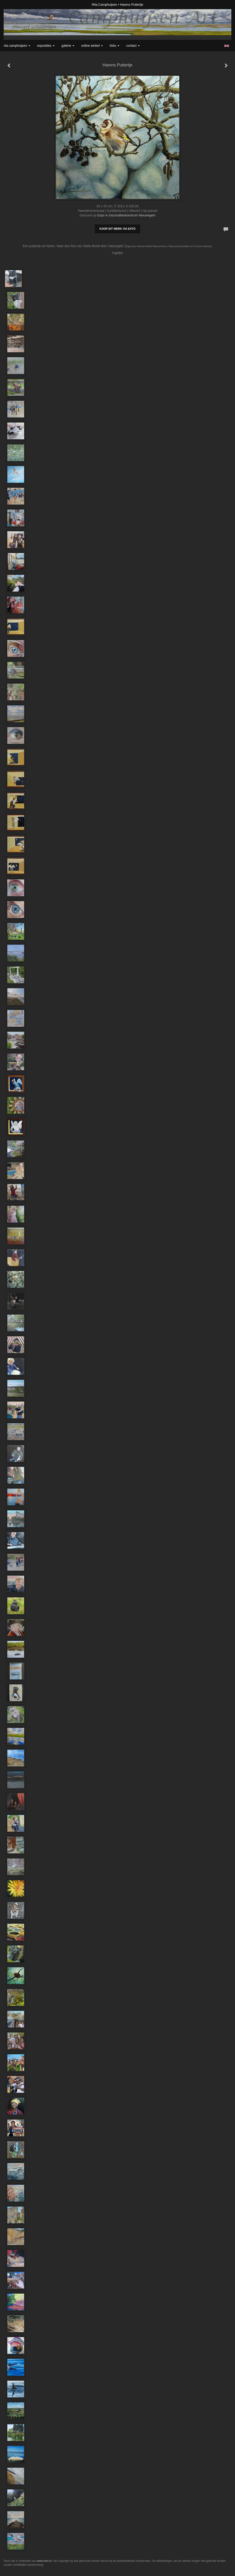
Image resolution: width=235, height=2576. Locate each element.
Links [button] (114, 45)
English (226, 45)
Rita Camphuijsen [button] (17, 45)
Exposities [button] (46, 45)
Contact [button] (133, 45)
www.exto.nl (44, 2560)
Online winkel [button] (92, 45)
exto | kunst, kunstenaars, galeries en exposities (17, 4)
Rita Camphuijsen (104, 4)
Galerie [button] (68, 45)
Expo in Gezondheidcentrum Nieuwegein (126, 215)
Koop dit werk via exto (117, 228)
